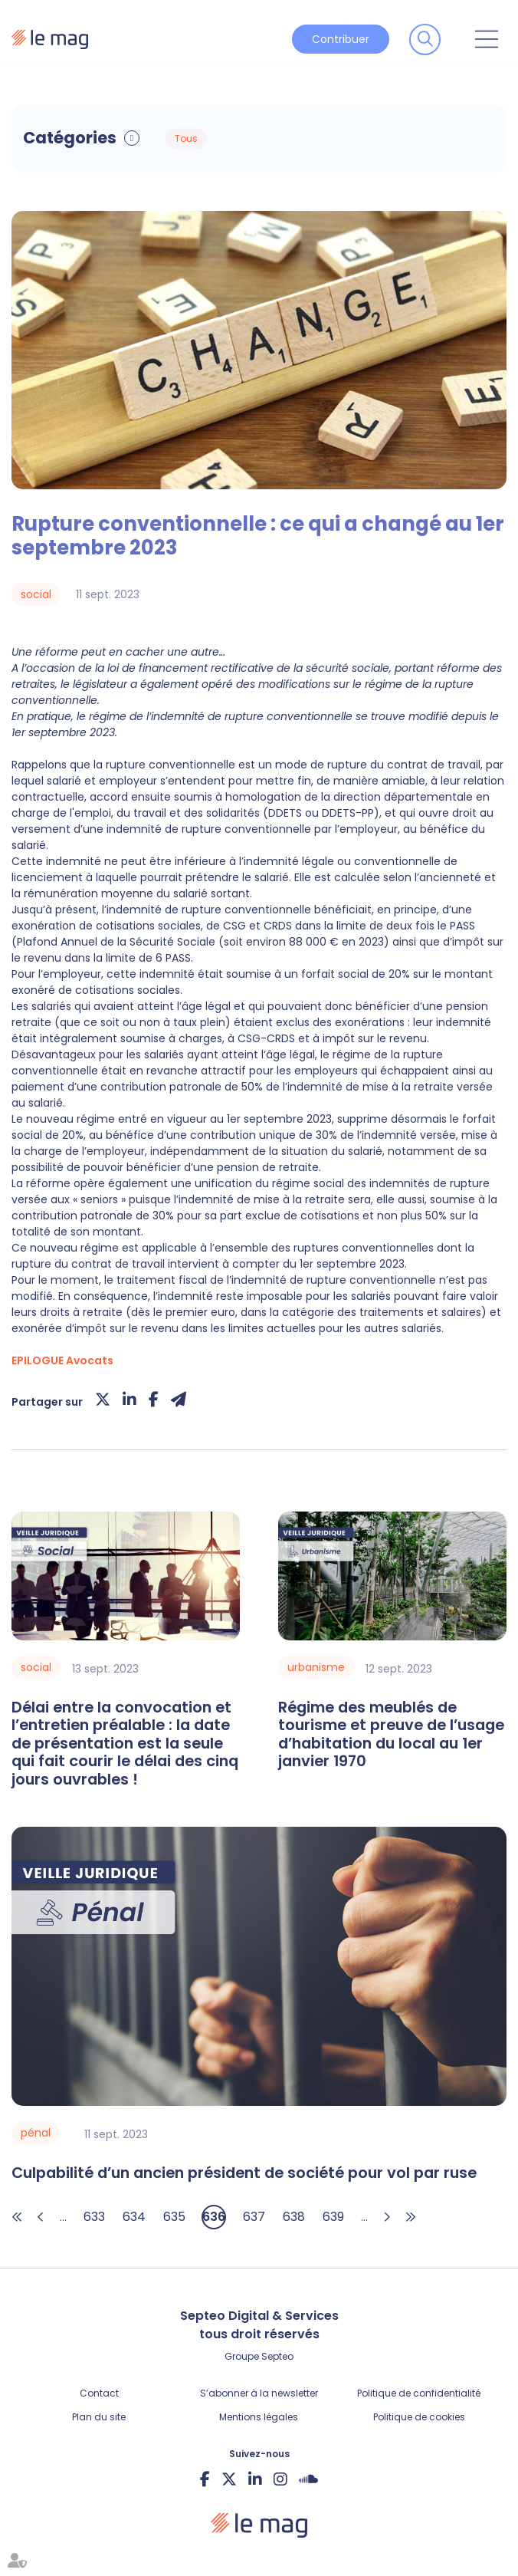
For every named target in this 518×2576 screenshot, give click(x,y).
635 (174, 2217)
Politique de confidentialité (418, 2393)
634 (134, 2217)
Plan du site (99, 2416)
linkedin (255, 2478)
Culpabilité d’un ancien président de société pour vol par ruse (244, 2173)
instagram (280, 2478)
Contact (99, 2393)
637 (254, 2217)
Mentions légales (258, 2416)
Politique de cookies (419, 2416)
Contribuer (340, 39)
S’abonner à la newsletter (259, 2393)
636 (213, 2217)
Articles (330, 139)
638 (294, 2217)
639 (333, 2217)
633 (94, 2217)
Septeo (277, 2356)
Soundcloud (308, 2478)
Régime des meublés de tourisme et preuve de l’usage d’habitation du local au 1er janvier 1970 (391, 1735)
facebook (205, 2478)
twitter (229, 2478)
